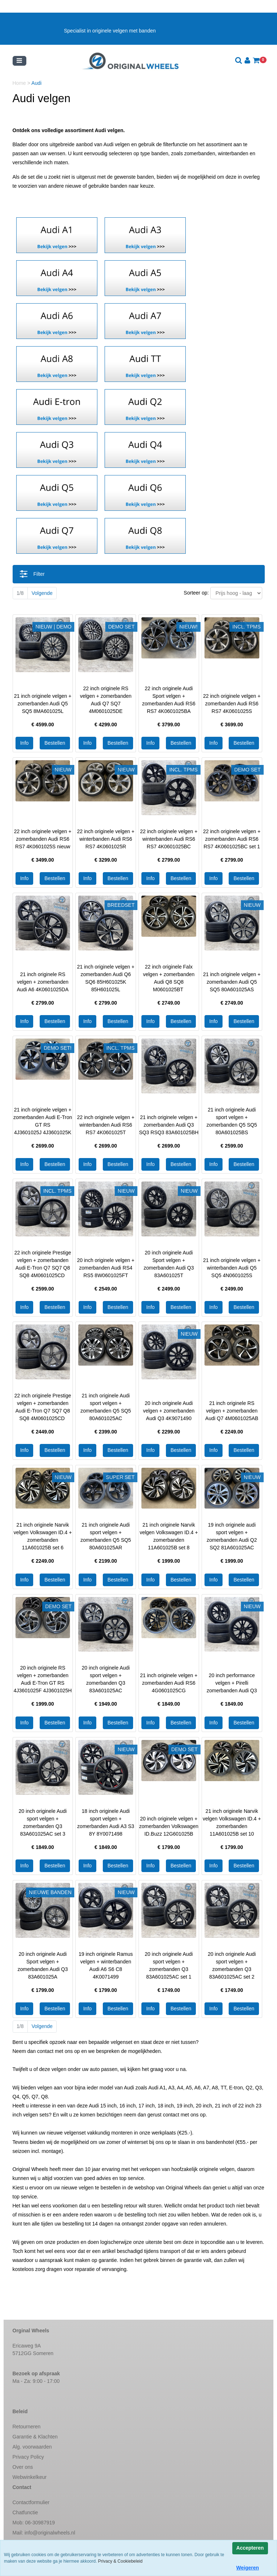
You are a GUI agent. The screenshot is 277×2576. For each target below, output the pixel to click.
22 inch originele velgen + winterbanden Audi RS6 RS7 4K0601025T (106, 1124)
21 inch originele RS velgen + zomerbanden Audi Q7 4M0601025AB (231, 1410)
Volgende (41, 593)
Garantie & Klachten (35, 2437)
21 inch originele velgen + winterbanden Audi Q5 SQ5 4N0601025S (231, 1267)
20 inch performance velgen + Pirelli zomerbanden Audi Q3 (232, 1682)
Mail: (44, 2533)
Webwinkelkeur (30, 2477)
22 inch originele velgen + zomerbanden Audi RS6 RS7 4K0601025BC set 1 (231, 838)
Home (20, 83)
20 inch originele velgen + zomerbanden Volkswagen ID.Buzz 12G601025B (168, 1826)
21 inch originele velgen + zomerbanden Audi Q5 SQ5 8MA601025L (42, 703)
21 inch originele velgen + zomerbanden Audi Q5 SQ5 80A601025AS (231, 981)
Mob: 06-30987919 (34, 2522)
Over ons (23, 2467)
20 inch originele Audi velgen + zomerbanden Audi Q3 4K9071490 (168, 1410)
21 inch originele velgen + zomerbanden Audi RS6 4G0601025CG (168, 1682)
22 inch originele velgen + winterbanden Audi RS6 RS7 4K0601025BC (168, 838)
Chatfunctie (25, 2512)
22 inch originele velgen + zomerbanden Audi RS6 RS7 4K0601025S (231, 703)
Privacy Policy (28, 2457)
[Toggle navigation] (19, 61)
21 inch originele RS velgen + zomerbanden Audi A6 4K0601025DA (43, 981)
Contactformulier (31, 2502)
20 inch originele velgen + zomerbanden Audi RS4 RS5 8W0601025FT (106, 1267)
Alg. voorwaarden (32, 2447)
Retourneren (27, 2426)
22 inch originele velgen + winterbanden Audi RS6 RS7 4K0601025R (106, 838)
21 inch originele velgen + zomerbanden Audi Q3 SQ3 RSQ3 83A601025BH (168, 1124)
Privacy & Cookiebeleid (120, 2561)
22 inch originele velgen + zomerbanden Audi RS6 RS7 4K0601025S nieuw (42, 838)
